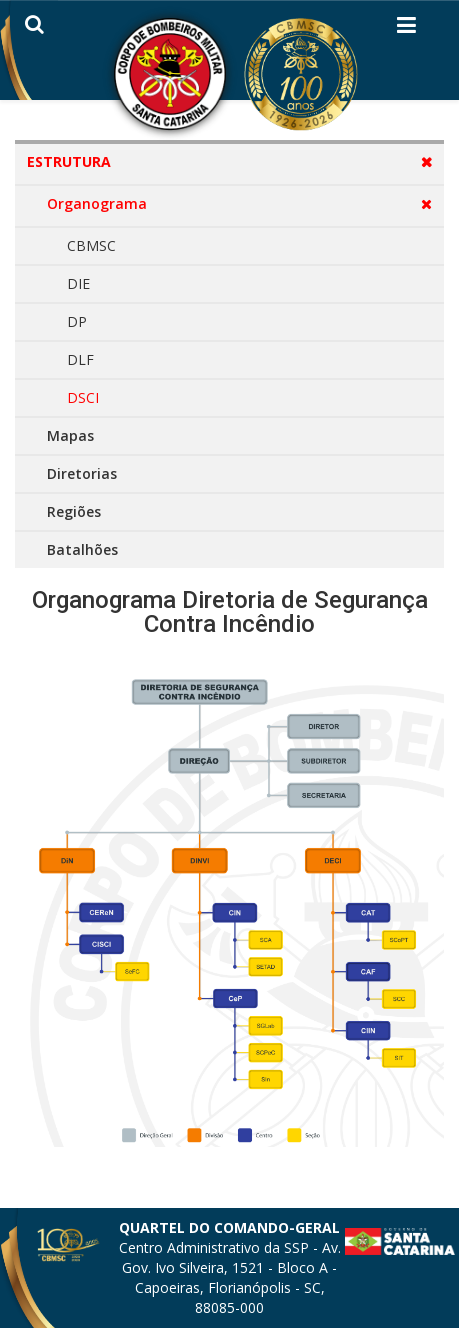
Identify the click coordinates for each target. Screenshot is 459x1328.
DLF (80, 359)
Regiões (74, 511)
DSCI (83, 397)
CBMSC (91, 245)
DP (77, 321)
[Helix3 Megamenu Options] (406, 29)
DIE (78, 283)
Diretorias (82, 473)
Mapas (70, 435)
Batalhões (82, 549)
